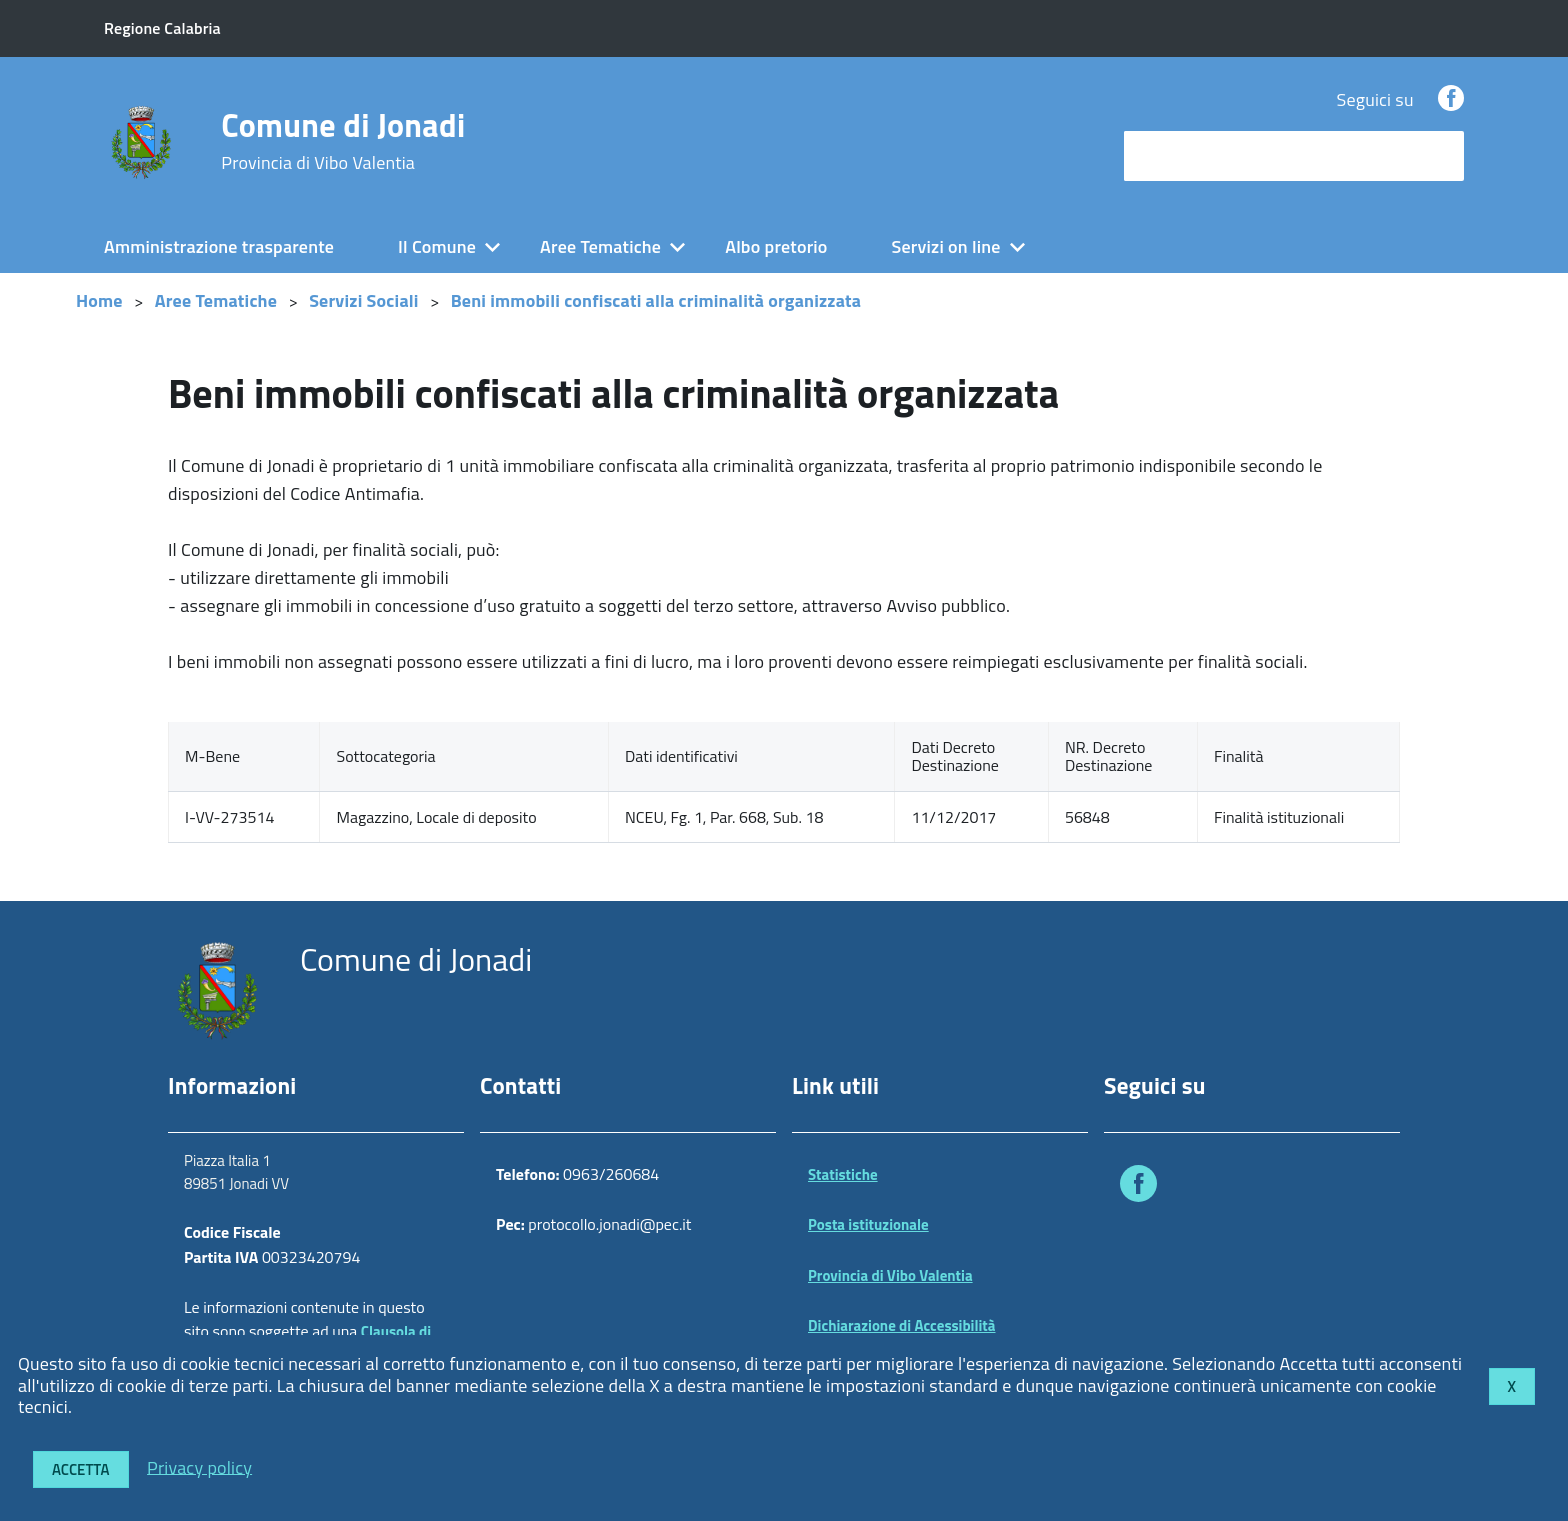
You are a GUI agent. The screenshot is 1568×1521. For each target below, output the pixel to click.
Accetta (81, 1469)
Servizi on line (946, 246)
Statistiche (843, 1174)
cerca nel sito (1180, 155)
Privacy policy (199, 1466)
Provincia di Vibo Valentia (890, 1275)
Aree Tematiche (600, 246)
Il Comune (437, 246)
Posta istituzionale (868, 1224)
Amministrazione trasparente (219, 246)
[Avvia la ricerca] (1439, 156)
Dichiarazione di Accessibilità (902, 1325)
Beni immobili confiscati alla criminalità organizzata (656, 300)
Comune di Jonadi (343, 141)
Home (99, 300)
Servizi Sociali (364, 300)
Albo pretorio (776, 246)
